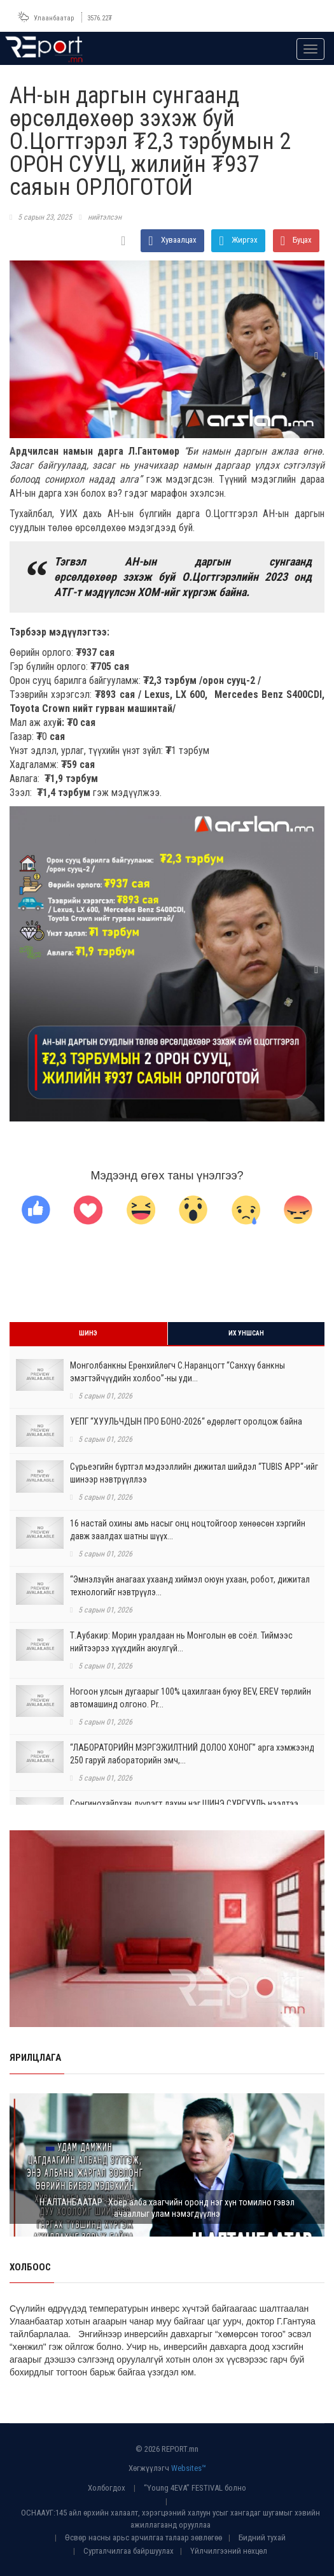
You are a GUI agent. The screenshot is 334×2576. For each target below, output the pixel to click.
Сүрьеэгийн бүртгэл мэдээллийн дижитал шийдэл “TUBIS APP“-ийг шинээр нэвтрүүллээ (194, 1473)
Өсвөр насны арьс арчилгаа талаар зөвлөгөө (143, 2537)
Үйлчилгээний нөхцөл (228, 2551)
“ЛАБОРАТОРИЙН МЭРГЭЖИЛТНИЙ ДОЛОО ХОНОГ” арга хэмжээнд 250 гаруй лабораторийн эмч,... (192, 1753)
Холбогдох (106, 2488)
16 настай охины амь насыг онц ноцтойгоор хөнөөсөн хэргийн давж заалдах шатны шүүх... (187, 1529)
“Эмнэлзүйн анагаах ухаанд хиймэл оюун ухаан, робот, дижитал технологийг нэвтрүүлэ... (190, 1585)
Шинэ (88, 1333)
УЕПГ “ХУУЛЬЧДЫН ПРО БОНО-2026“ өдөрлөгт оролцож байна (186, 1421)
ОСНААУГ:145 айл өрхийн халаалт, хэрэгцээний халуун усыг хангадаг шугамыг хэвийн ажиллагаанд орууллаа (170, 2519)
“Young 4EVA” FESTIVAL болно (195, 2488)
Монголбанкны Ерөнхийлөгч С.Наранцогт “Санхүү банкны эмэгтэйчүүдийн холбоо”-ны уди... (177, 1371)
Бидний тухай (262, 2537)
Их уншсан (246, 1333)
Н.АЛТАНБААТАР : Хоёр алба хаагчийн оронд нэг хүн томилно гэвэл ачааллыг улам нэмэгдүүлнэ (167, 2208)
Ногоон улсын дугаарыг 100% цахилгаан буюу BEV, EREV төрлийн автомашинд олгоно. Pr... (190, 1697)
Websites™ (188, 2468)
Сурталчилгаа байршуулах (128, 2551)
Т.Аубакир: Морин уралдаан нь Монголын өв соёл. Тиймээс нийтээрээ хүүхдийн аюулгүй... (181, 1641)
